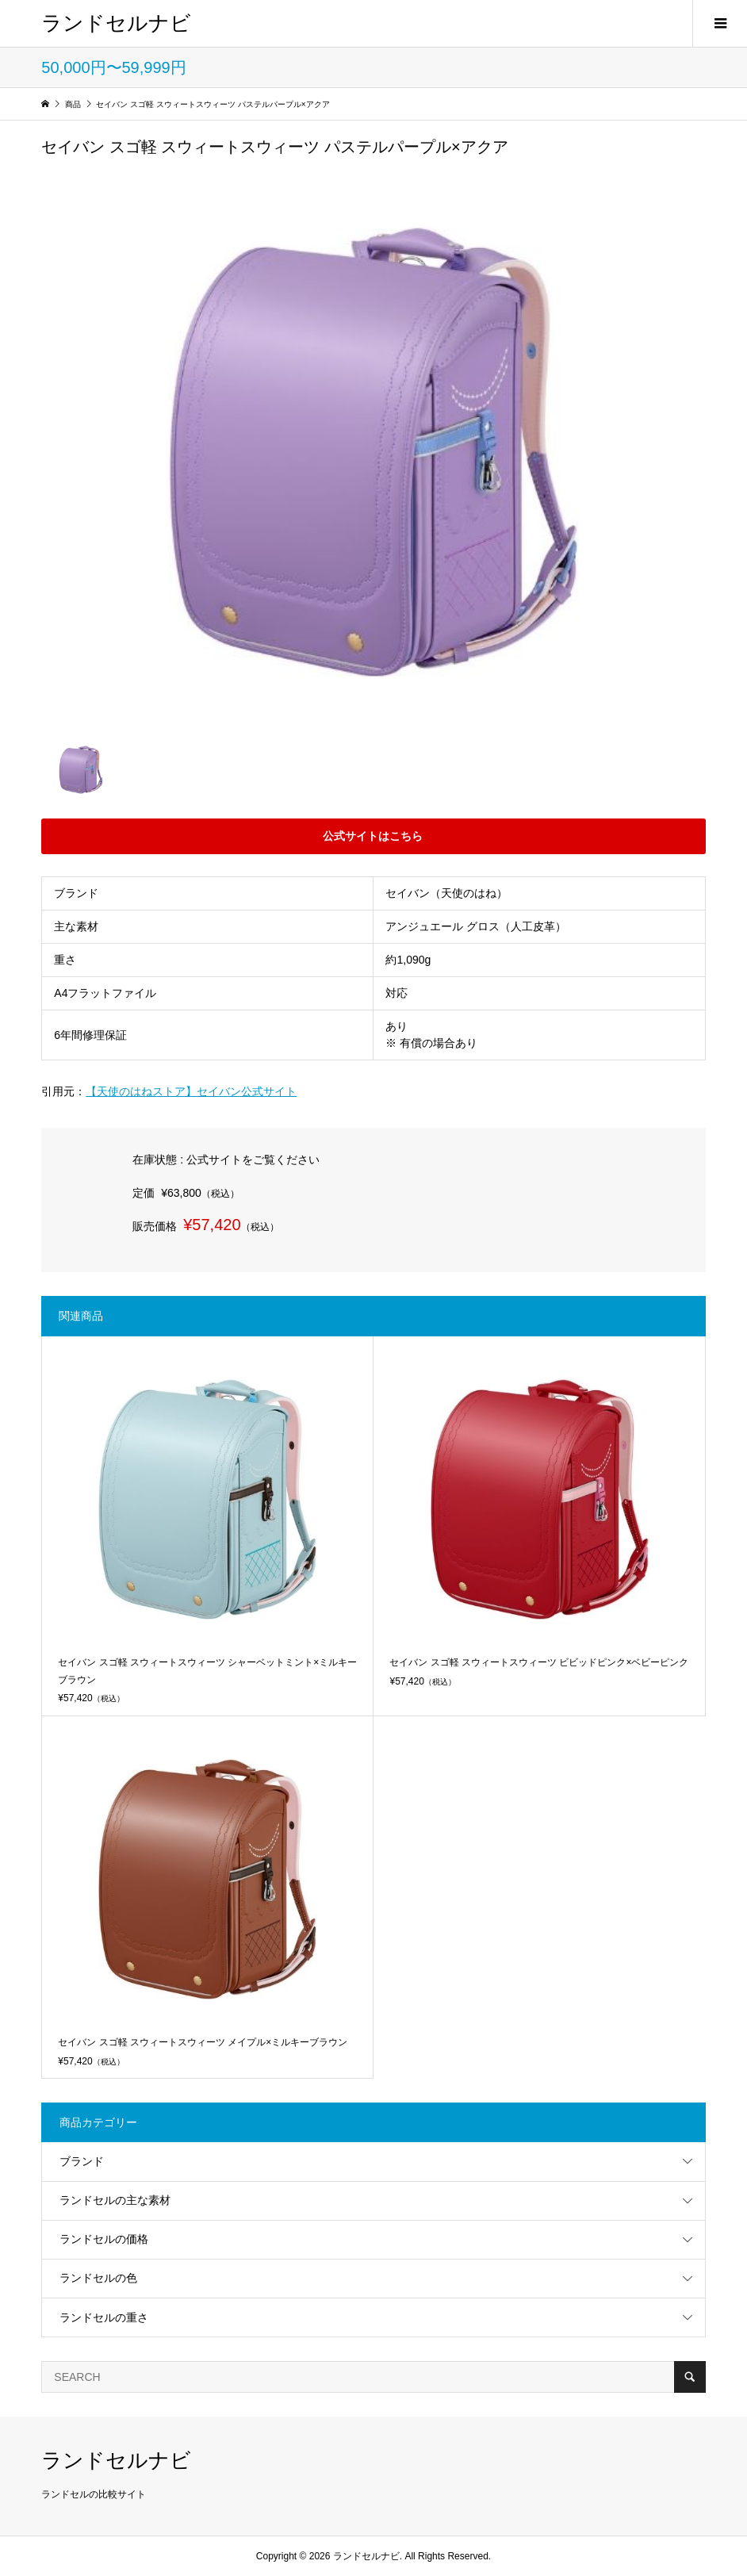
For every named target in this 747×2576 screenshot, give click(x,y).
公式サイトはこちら (373, 839)
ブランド (81, 2161)
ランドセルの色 (98, 2277)
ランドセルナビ (116, 23)
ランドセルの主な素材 (114, 2200)
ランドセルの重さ (103, 2317)
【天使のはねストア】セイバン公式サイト (191, 1091)
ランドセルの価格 (103, 2239)
